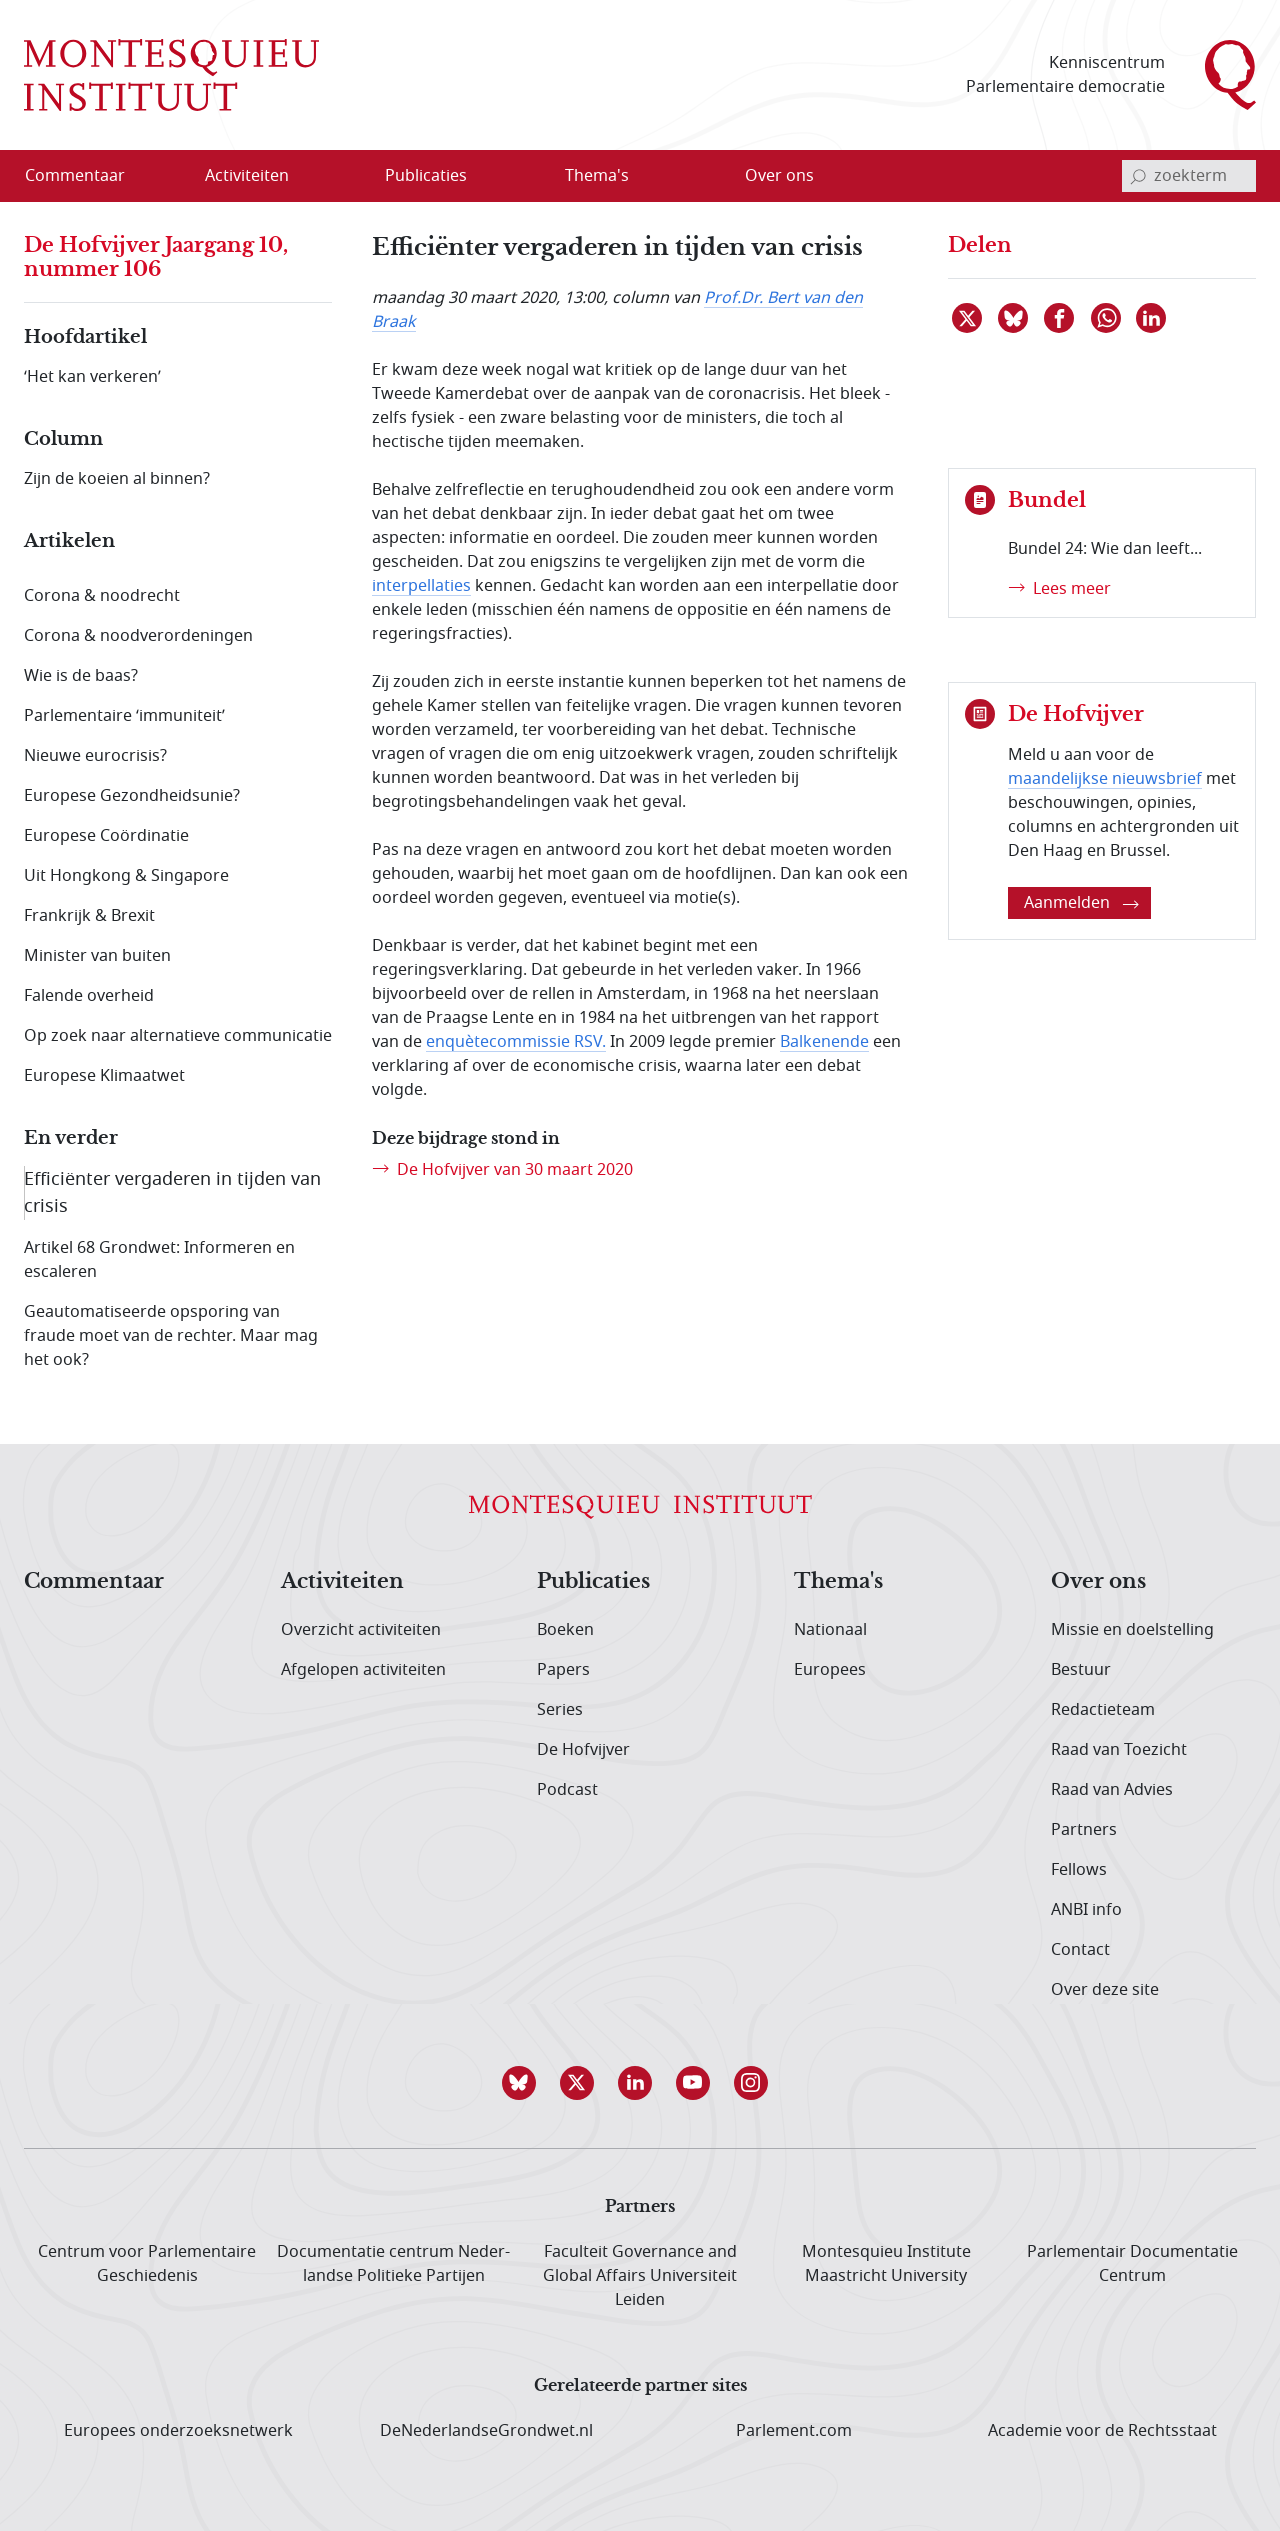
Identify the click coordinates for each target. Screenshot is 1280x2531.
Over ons (1098, 1582)
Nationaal (830, 1630)
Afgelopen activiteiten (363, 1670)
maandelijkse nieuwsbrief (1105, 779)
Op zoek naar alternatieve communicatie (178, 1036)
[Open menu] (311, 177)
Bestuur (1081, 1670)
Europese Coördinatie (106, 836)
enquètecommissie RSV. (516, 1042)
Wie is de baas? (81, 676)
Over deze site (1105, 1990)
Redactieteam (1103, 1710)
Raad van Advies (1112, 1790)
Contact (1080, 1950)
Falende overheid (89, 996)
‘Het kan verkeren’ (92, 377)
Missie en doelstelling (1132, 1630)
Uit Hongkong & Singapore (126, 876)
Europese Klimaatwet (104, 1076)
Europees (830, 1670)
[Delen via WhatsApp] (1107, 318)
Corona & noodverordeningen (138, 636)
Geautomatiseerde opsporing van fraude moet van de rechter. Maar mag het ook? (171, 1336)
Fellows (1079, 1870)
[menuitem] (87, 176)
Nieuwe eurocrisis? (95, 756)
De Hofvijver (583, 1750)
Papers (563, 1670)
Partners (1084, 1830)
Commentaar (94, 1582)
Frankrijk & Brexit (89, 916)
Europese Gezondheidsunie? (132, 796)
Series (560, 1710)
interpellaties (421, 586)
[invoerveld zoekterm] (1189, 176)
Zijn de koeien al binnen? (117, 479)
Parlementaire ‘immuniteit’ (124, 716)
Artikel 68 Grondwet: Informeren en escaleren (159, 1260)
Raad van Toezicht (1119, 1750)
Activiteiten (342, 1582)
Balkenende (824, 1042)
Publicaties (593, 1582)
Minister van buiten (97, 956)
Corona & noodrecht (102, 596)
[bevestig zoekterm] (1138, 176)
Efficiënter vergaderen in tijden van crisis (172, 1192)
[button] (524, 2083)
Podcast (567, 1790)
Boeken (565, 1630)
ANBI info (1086, 1910)
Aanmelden (1081, 903)
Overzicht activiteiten (361, 1630)
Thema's (838, 1582)
